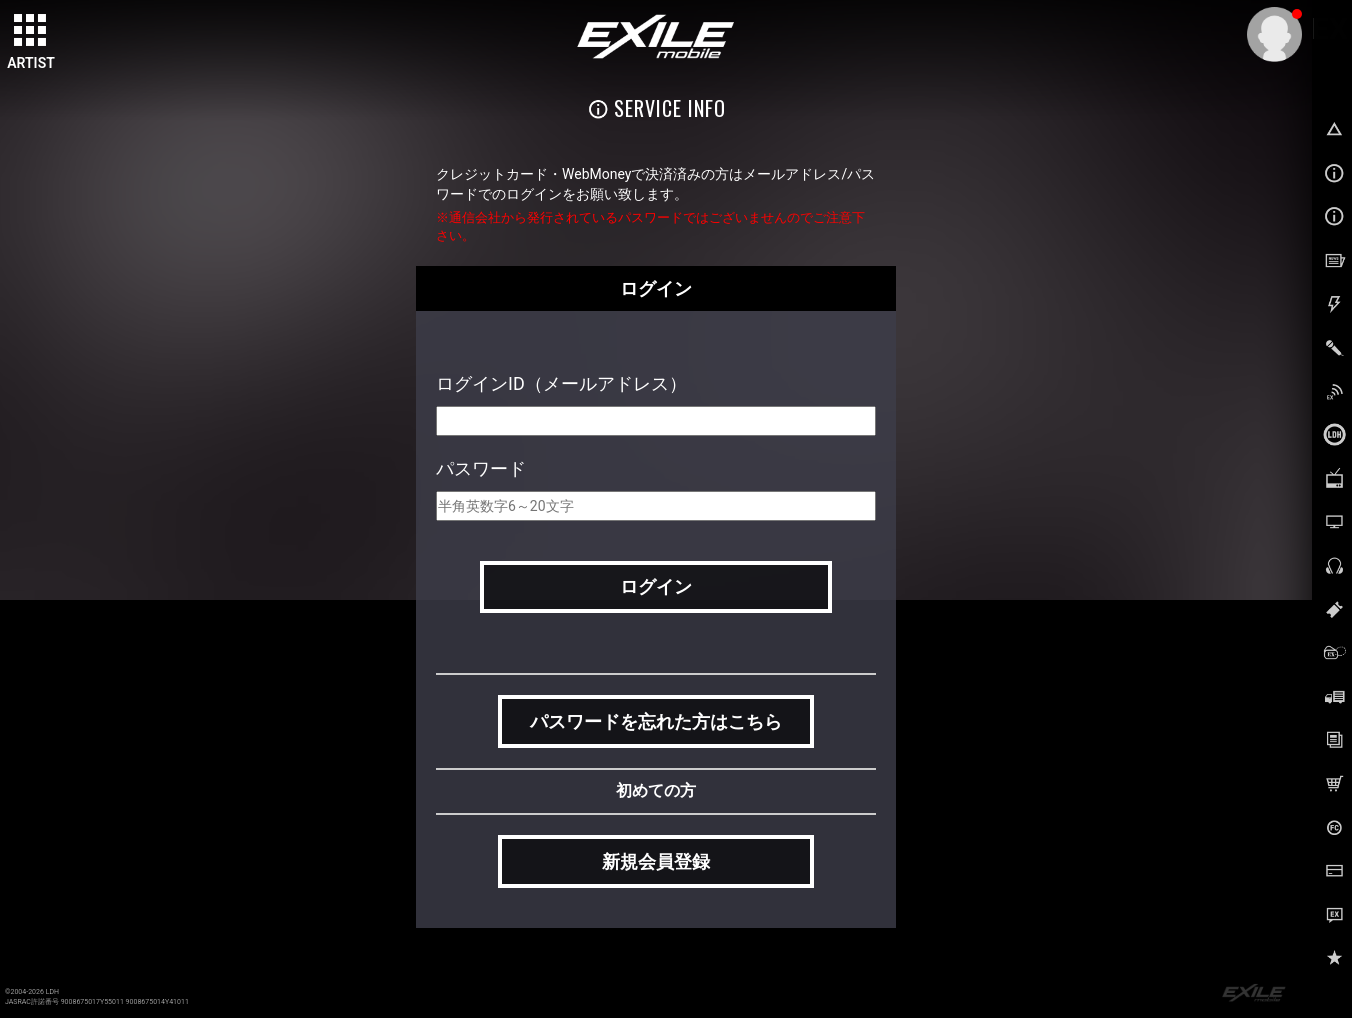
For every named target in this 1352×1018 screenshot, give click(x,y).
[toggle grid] (31, 31)
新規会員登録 (656, 861)
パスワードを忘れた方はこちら (656, 721)
